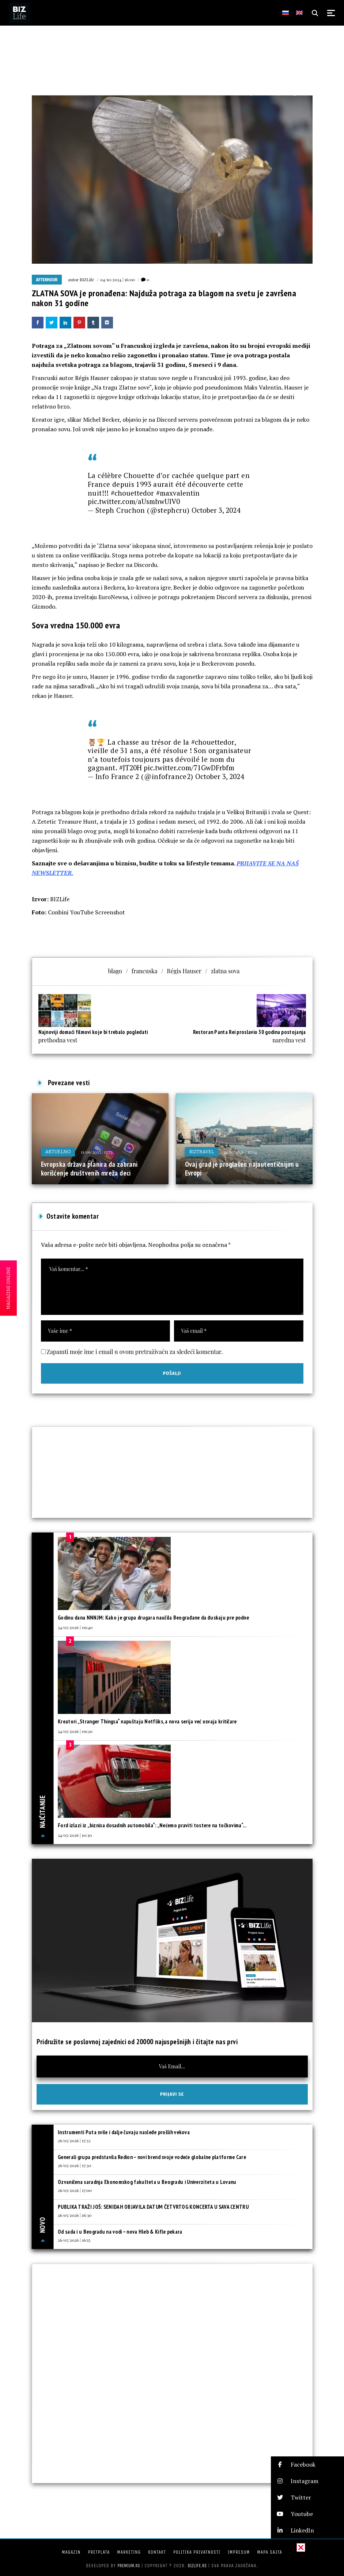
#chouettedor (132, 492)
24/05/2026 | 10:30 (75, 1835)
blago (115, 971)
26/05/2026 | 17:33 (74, 2140)
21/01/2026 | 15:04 (240, 1152)
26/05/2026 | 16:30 (75, 2215)
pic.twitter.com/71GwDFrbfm (189, 767)
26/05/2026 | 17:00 (75, 2190)
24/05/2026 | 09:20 (75, 1731)
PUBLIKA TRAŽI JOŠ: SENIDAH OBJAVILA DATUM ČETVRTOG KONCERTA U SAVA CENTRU (153, 2206)
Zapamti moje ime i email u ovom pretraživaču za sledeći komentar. (135, 1351)
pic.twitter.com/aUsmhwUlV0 (134, 501)
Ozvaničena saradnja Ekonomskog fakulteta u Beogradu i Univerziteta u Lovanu (147, 2181)
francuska (145, 971)
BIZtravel (201, 1151)
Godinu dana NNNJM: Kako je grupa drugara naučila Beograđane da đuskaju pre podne (153, 1617)
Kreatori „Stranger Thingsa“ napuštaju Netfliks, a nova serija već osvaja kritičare (147, 1721)
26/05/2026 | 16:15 (74, 2240)
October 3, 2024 (216, 510)
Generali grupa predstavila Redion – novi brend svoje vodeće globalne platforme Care (152, 2157)
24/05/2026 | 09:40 (75, 1627)
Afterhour (47, 279)
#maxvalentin (178, 492)
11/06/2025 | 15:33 (96, 1152)
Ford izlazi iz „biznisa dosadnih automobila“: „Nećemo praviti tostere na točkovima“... (152, 1825)
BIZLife (87, 279)
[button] (307, 2464)
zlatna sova (225, 971)
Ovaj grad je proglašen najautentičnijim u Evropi (242, 1168)
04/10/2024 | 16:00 (117, 279)
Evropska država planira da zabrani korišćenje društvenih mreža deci (89, 1168)
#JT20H (130, 767)
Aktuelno (58, 1151)
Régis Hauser (184, 971)
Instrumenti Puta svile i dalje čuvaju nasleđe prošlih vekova (124, 2132)
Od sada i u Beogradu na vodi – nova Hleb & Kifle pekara (120, 2231)
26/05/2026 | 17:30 (74, 2165)
